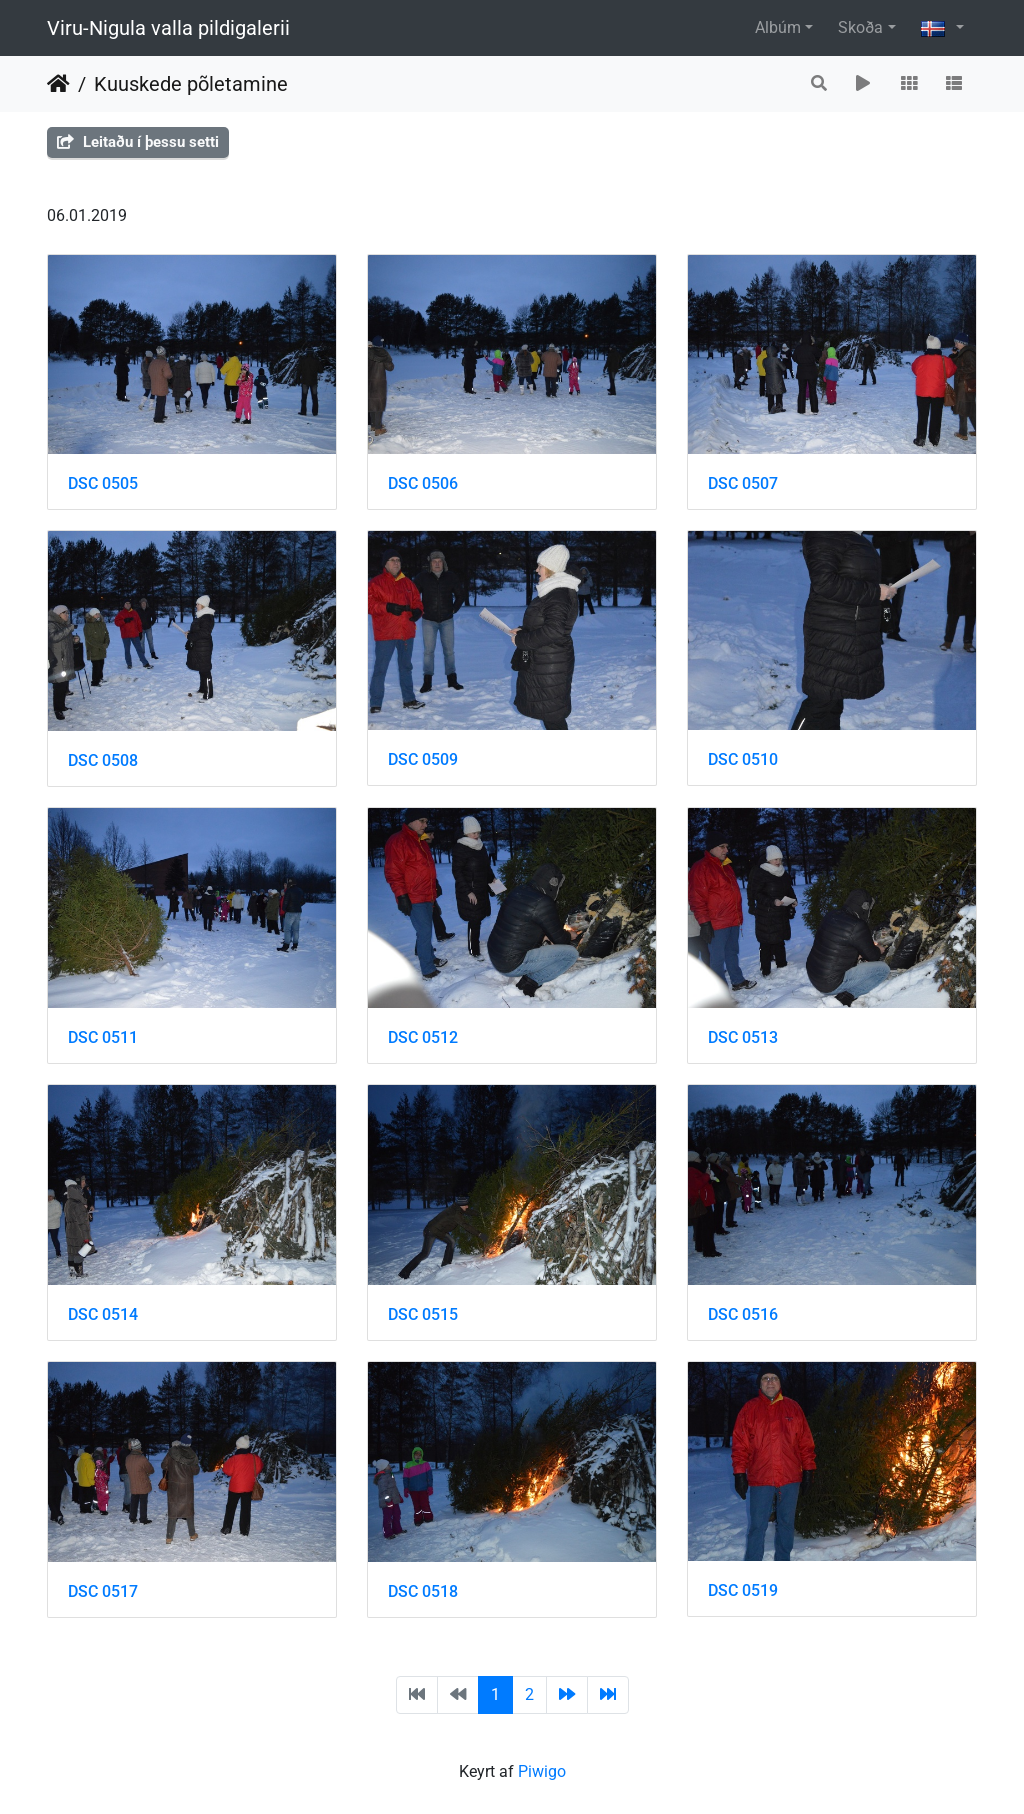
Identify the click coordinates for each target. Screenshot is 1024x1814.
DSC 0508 (103, 760)
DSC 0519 (743, 1590)
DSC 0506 (423, 483)
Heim (58, 84)
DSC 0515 (423, 1314)
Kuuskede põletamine (191, 84)
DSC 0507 (743, 483)
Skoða (860, 27)
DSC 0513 (743, 1037)
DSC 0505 (103, 483)
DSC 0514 (103, 1314)
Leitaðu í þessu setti (138, 142)
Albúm (778, 27)
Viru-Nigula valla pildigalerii (168, 28)
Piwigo (542, 1771)
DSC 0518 (423, 1591)
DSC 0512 (423, 1037)
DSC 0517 (103, 1591)
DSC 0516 (743, 1314)
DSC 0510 (743, 759)
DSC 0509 (423, 759)
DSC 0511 (103, 1037)
